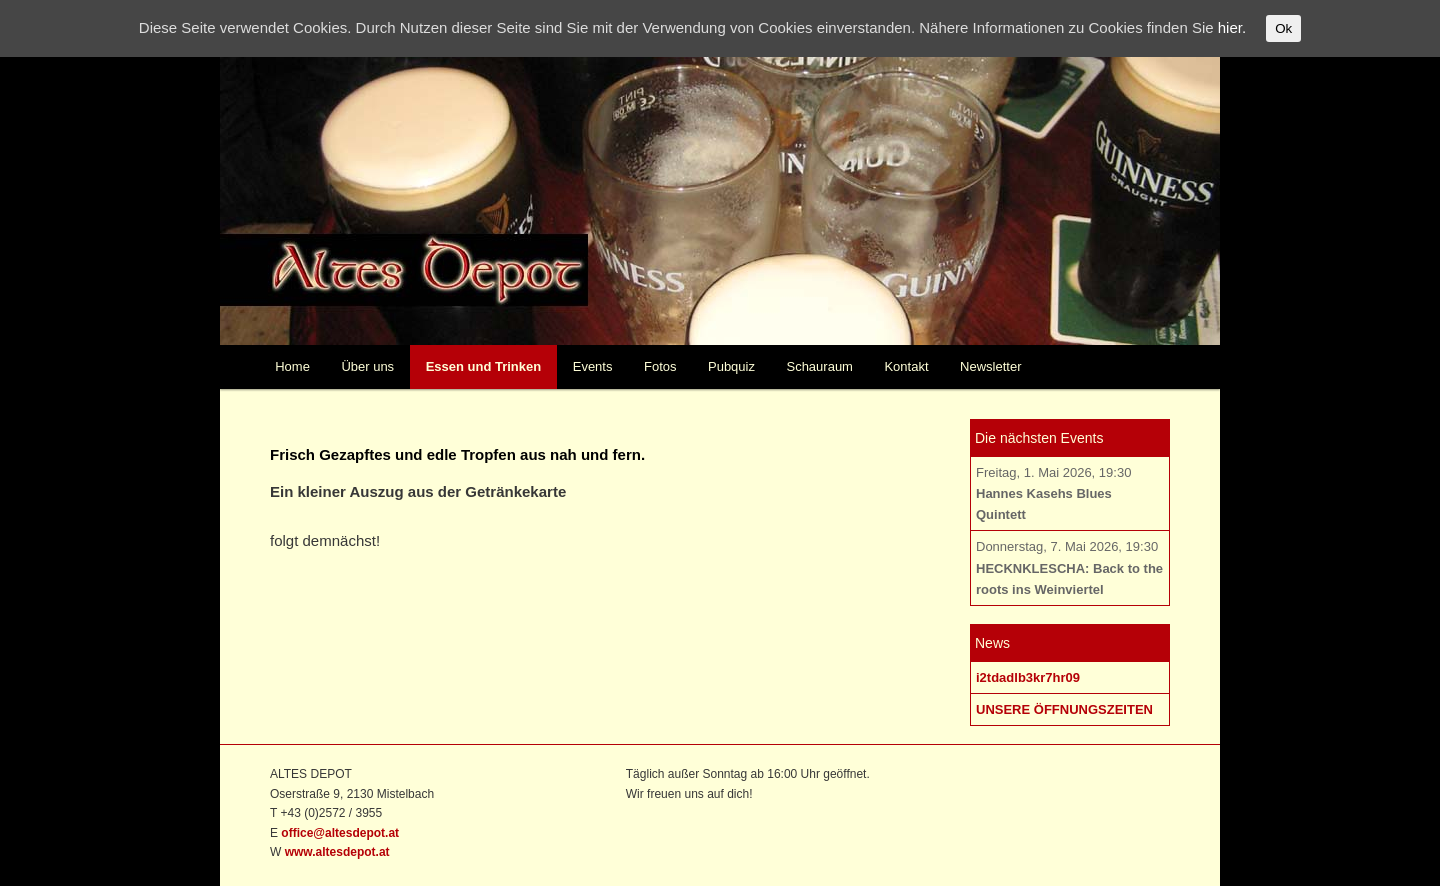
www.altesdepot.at (337, 852)
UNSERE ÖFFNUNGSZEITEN (1064, 709)
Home (292, 366)
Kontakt (906, 366)
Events (593, 366)
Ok (1283, 28)
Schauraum (819, 366)
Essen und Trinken (484, 366)
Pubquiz (731, 366)
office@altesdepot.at (340, 833)
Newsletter (990, 366)
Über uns (367, 366)
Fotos (660, 366)
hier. (1232, 27)
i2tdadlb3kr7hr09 (1028, 677)
